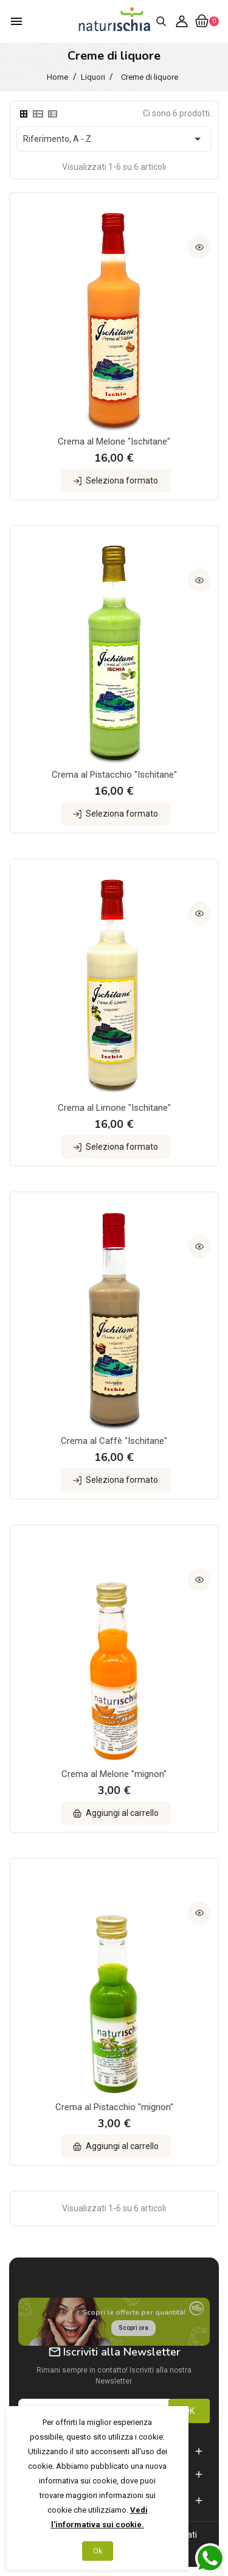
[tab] (23, 114)
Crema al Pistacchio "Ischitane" (114, 774)
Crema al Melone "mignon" (114, 1773)
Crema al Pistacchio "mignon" (114, 2107)
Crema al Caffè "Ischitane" (114, 1440)
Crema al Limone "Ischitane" (114, 1107)
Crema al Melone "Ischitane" (114, 441)
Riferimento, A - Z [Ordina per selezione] (114, 139)
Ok (97, 2551)
